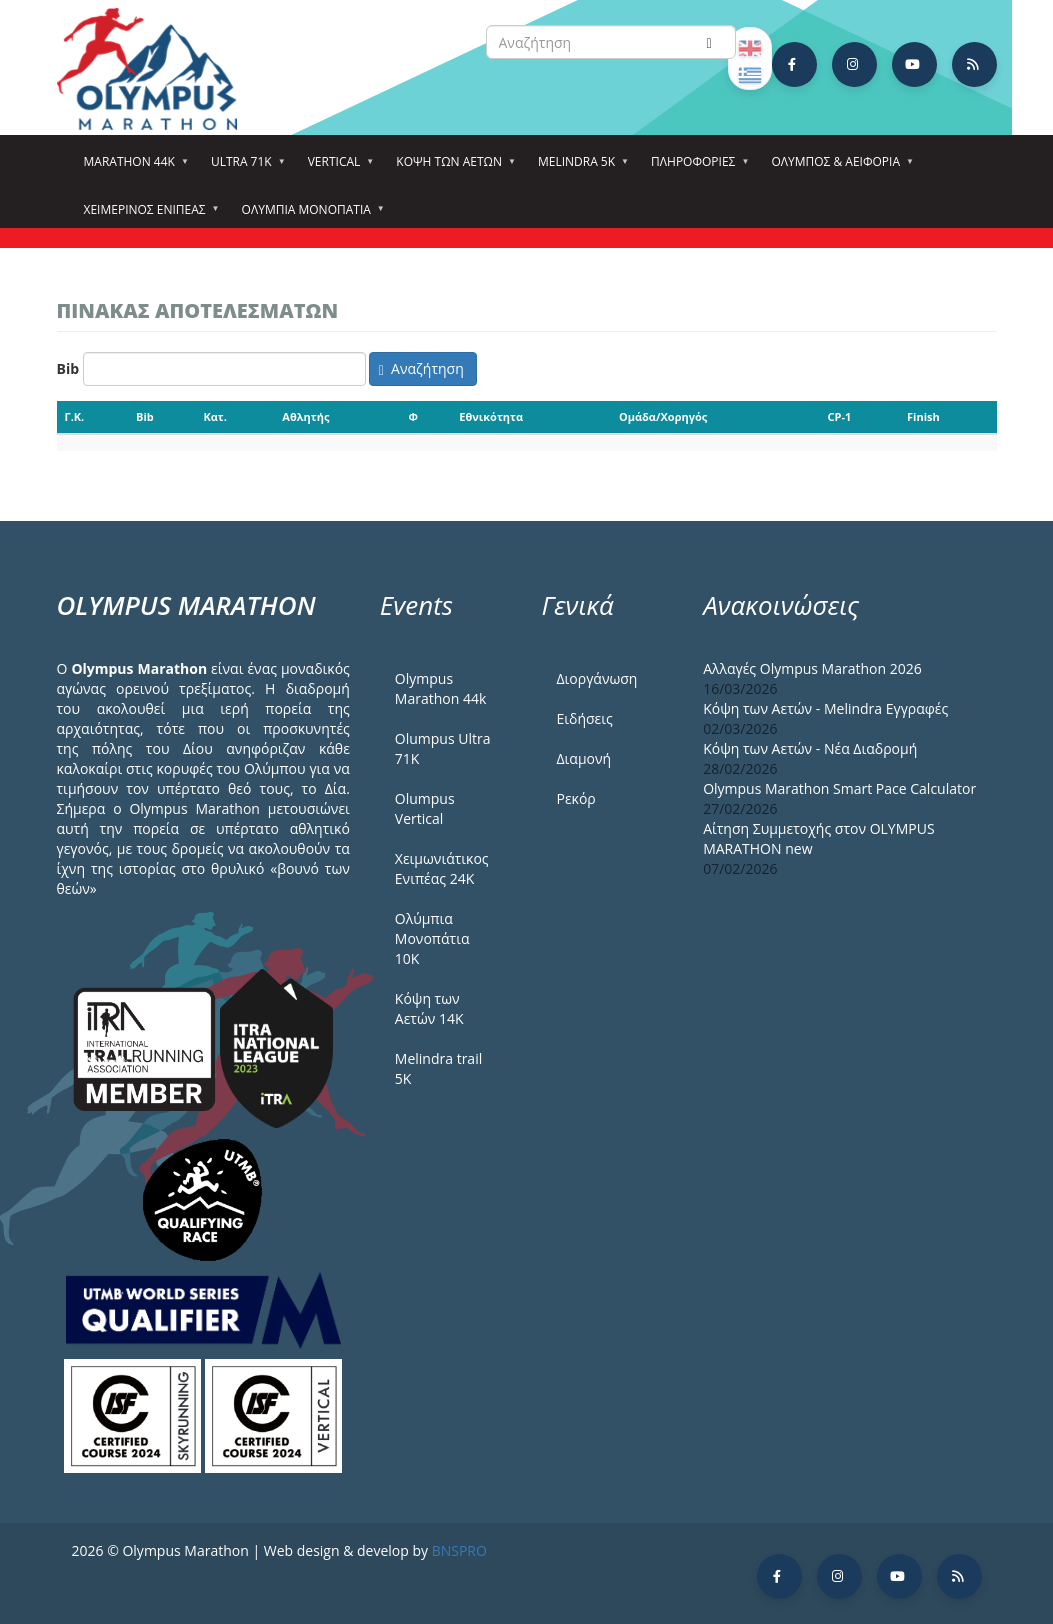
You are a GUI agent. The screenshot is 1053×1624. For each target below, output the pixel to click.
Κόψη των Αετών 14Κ (429, 1008)
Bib (68, 368)
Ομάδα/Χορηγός (663, 416)
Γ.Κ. (75, 416)
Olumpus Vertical (425, 808)
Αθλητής (305, 416)
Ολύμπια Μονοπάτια (309, 216)
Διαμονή (583, 758)
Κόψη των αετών (452, 168)
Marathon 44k (132, 168)
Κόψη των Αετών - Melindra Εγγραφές (825, 708)
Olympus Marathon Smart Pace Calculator (839, 788)
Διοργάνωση (596, 678)
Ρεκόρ (575, 798)
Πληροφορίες (696, 168)
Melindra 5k (579, 168)
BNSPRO (459, 1550)
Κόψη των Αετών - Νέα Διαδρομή (810, 748)
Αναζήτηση (421, 368)
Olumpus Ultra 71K (443, 748)
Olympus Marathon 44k (440, 688)
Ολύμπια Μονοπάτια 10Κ (432, 938)
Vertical (337, 168)
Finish (923, 416)
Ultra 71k (244, 168)
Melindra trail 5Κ (438, 1068)
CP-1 (840, 416)
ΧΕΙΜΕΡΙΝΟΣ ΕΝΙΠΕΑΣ (148, 216)
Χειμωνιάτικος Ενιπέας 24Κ (442, 868)
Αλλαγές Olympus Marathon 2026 (812, 668)
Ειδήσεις (584, 718)
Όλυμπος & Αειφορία (838, 168)
